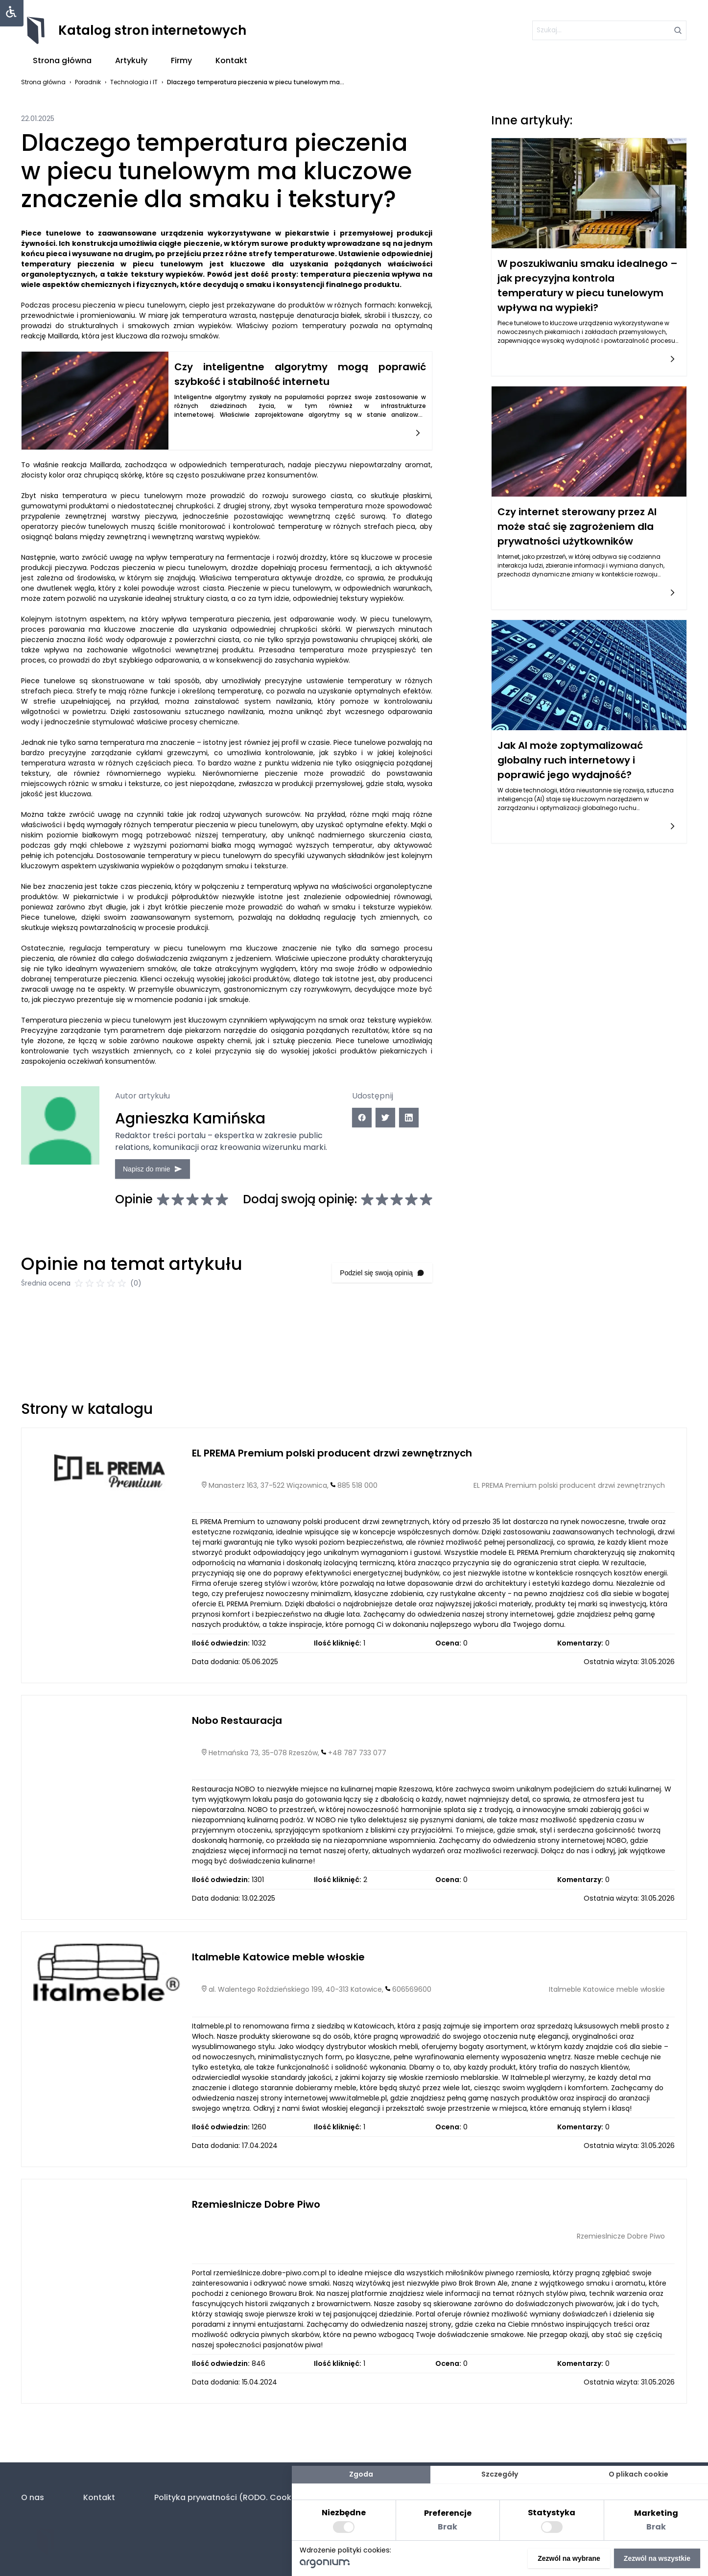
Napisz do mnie (178, 1162)
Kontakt (231, 60)
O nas (32, 2497)
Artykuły (131, 60)
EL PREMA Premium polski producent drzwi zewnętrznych (332, 1495)
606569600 (411, 2031)
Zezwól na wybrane (569, 2558)
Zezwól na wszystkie (657, 2558)
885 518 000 (357, 1527)
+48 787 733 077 (357, 1795)
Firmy (181, 60)
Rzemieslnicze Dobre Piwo (256, 2246)
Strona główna (62, 60)
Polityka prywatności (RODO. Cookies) (230, 2497)
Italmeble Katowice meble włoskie (278, 1999)
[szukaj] (601, 30)
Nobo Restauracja (237, 1762)
